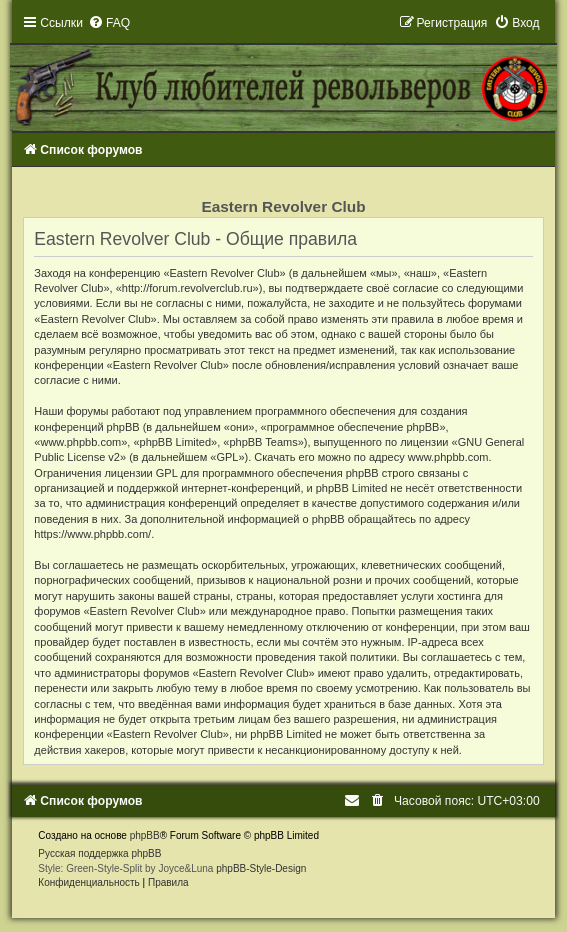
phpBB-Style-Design (261, 868)
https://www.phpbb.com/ (92, 534)
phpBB (145, 835)
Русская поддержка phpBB (99, 853)
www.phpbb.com (448, 457)
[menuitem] (109, 23)
